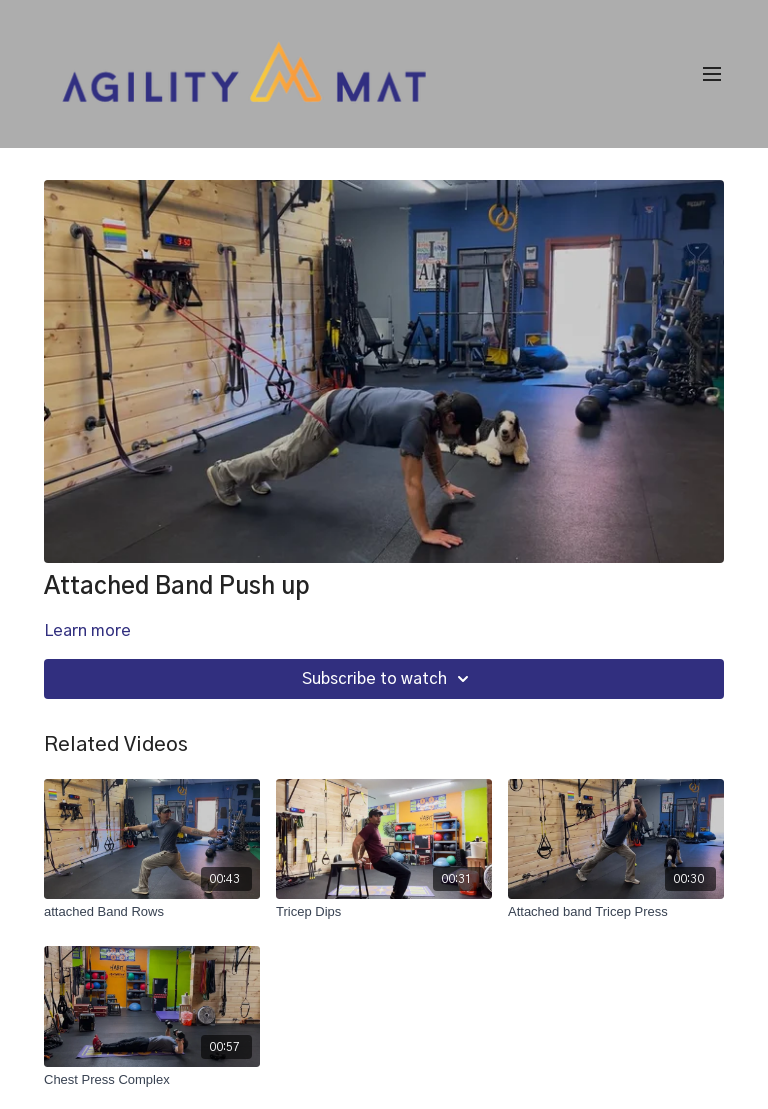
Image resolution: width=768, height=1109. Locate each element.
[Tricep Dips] (384, 912)
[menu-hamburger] (712, 74)
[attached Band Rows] (152, 912)
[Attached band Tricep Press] (616, 912)
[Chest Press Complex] (152, 1080)
